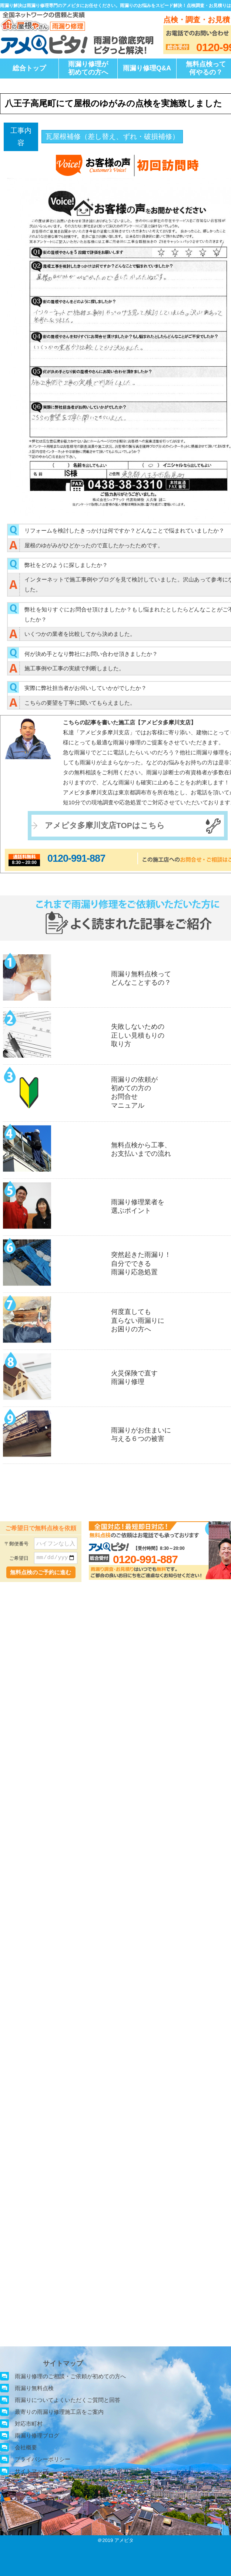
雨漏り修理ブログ (37, 2435)
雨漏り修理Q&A (147, 68)
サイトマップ (31, 2471)
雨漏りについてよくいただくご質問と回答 (67, 2400)
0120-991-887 (76, 858)
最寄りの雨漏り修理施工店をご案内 (59, 2412)
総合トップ (29, 68)
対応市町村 (29, 2423)
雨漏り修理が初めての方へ (88, 68)
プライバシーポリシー (42, 2459)
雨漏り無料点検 (34, 2388)
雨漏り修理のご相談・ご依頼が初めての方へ (70, 2376)
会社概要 (26, 2447)
